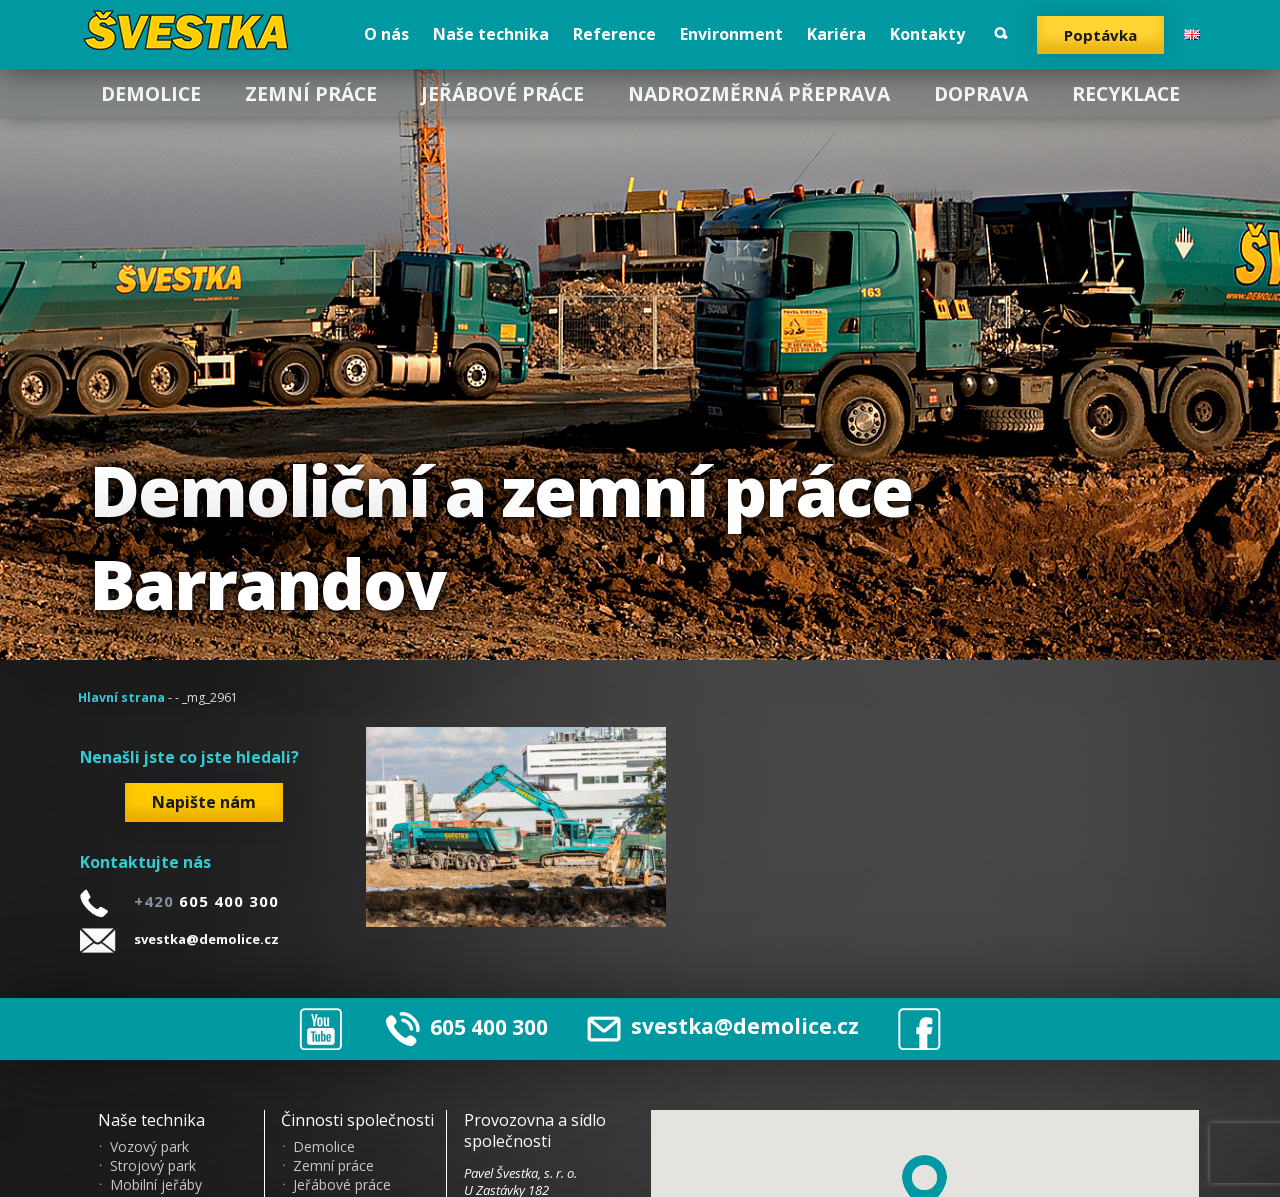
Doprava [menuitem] (981, 93)
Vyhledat (1001, 33)
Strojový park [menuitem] (153, 1166)
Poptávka (1100, 35)
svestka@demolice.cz (206, 939)
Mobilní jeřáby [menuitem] (156, 1185)
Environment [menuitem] (731, 34)
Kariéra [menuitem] (836, 34)
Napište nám (204, 802)
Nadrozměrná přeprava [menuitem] (759, 93)
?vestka (192, 30)
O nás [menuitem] (386, 34)
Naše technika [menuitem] (491, 34)
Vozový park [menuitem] (149, 1147)
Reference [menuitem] (614, 34)
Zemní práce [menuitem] (311, 93)
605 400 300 (489, 1026)
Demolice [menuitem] (151, 93)
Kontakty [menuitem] (927, 34)
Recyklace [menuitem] (1126, 93)
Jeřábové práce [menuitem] (502, 93)
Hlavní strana (121, 697)
